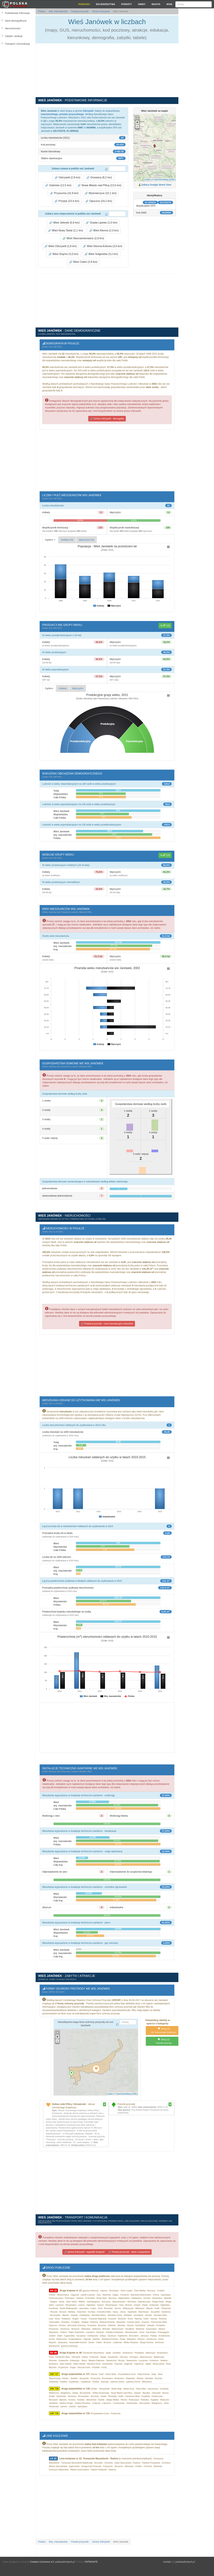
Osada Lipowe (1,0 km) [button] (101, 222)
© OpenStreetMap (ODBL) (164, 179)
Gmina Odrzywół (101, 11)
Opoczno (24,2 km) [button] (98, 201)
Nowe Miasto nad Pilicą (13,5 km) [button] (99, 185)
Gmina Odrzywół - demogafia (107, 417)
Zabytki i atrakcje (14, 36)
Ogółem (49, 687)
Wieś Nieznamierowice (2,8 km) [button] (83, 238)
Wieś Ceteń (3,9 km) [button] (83, 261)
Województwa (105, 4)
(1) (163, 2022)
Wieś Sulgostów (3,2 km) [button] (101, 254)
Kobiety (63, 687)
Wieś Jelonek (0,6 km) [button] (64, 222)
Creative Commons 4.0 (42, 2547)
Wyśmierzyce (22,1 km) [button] (101, 193)
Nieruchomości (13, 28)
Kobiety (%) (67, 539)
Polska (41, 11)
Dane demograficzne (16, 20)
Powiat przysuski (80, 11)
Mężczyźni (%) (86, 539)
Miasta (156, 4)
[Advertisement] (196, 68)
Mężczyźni (77, 687)
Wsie (169, 4)
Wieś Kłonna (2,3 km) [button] (104, 230)
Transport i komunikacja (17, 43)
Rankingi (84, 4)
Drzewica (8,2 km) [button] (99, 177)
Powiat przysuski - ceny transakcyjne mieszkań (107, 1317)
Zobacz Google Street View (156, 184)
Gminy (142, 4)
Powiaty (126, 4)
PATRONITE (91, 2547)
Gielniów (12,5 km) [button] (58, 185)
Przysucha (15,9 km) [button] (64, 193)
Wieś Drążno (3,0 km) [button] (63, 254)
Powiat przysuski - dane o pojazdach (129, 2239)
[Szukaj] (193, 4)
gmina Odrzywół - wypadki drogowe (84, 2239)
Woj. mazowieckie (58, 11)
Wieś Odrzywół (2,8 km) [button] (60, 246)
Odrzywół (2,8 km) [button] (67, 177)
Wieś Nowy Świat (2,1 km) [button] (65, 230)
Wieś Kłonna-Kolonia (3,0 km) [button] (102, 246)
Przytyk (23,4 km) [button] (66, 201)
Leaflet (147, 179)
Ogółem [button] (50, 539)
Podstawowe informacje (17, 13)
